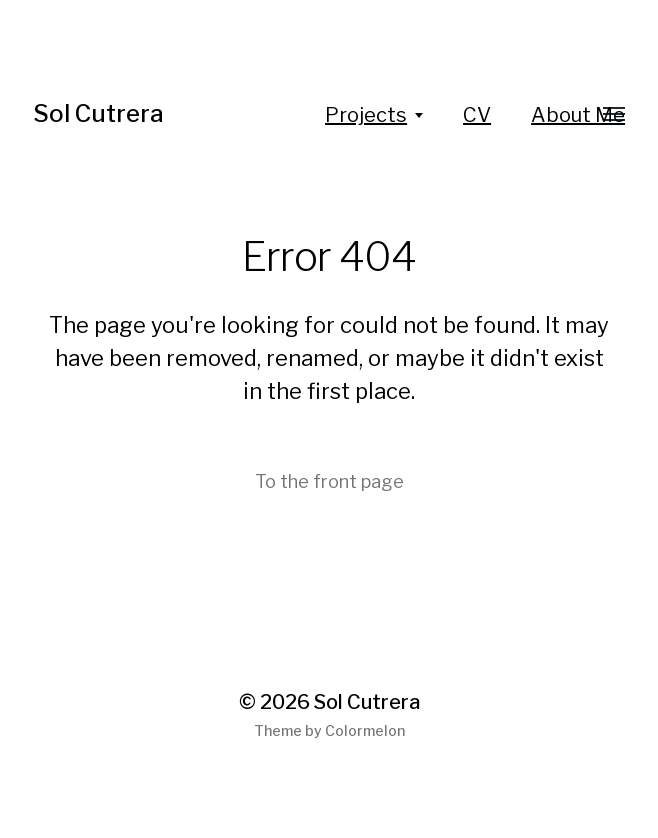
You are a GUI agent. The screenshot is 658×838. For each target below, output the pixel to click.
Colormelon (365, 730)
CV (477, 115)
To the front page (329, 481)
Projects (366, 115)
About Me (578, 115)
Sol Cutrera (98, 113)
